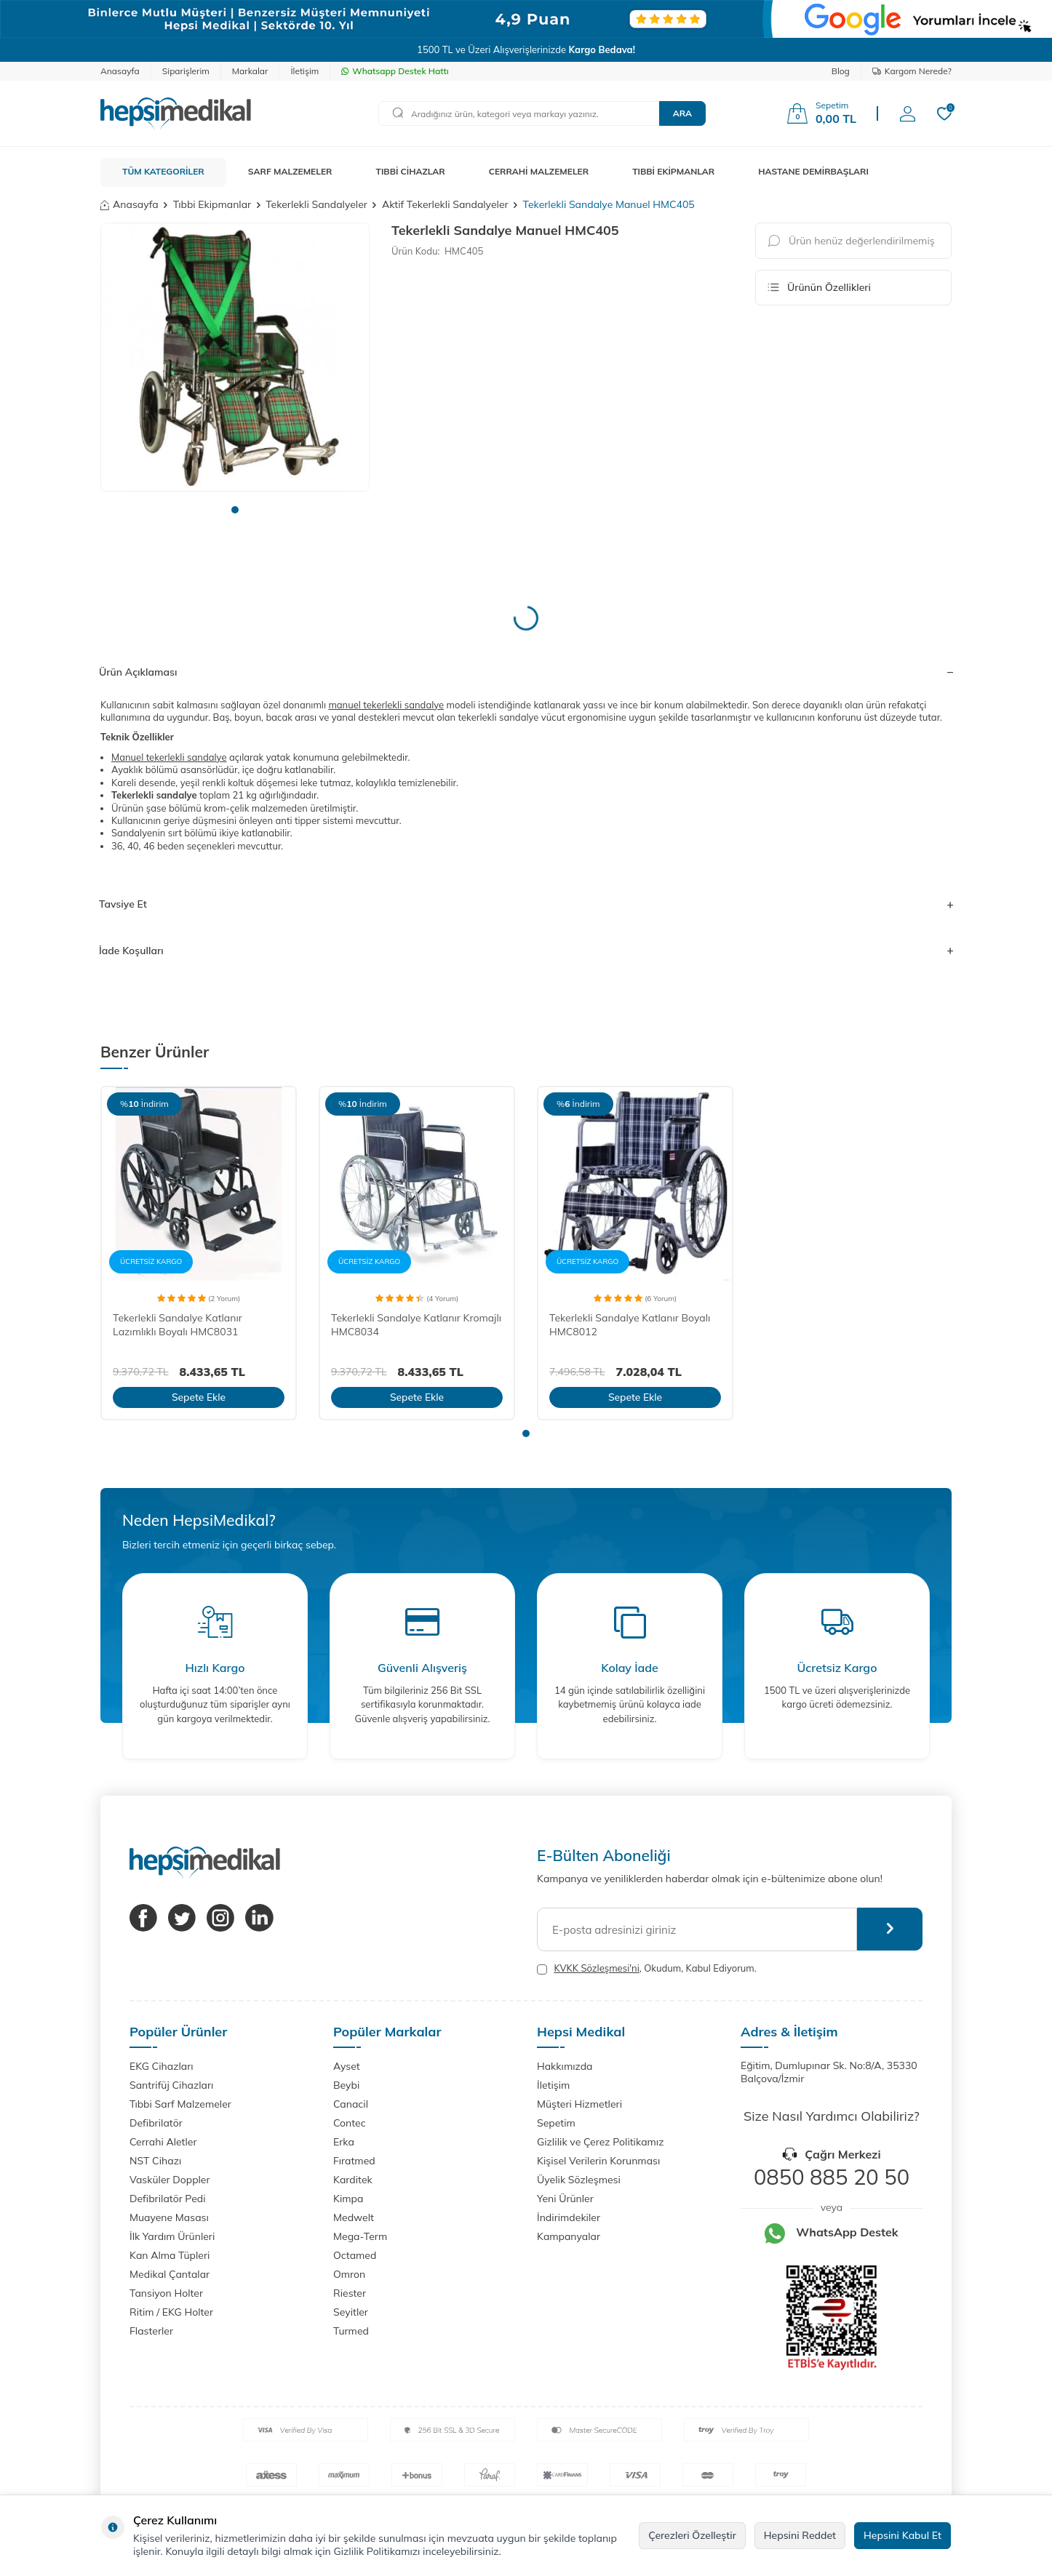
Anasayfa (120, 70)
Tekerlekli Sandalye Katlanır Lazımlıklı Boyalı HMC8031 (177, 1324)
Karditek (352, 2179)
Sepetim (556, 2122)
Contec (349, 2122)
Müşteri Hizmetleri (579, 2104)
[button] (235, 509)
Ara (682, 113)
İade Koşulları (526, 950)
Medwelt (353, 2217)
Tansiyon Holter (166, 2293)
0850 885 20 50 (831, 2177)
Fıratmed (354, 2160)
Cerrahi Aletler (163, 2141)
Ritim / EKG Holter (171, 2312)
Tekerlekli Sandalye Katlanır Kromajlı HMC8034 (416, 1324)
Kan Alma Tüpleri (169, 2255)
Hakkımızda (564, 2066)
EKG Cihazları (161, 2066)
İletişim (304, 70)
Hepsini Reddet (800, 2535)
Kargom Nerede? (912, 70)
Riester (349, 2293)
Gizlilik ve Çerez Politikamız (600, 2141)
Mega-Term (360, 2236)
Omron (349, 2274)
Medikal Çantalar (169, 2274)
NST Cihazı (155, 2160)
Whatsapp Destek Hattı (394, 70)
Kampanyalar (568, 2236)
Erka (343, 2141)
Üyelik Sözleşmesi (579, 2179)
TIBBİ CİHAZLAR (410, 171)
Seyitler (350, 2312)
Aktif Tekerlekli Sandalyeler (445, 204)
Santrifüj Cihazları (171, 2085)
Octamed (354, 2255)
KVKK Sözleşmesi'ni (596, 1968)
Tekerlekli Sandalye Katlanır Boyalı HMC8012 (629, 1324)
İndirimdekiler (568, 2217)
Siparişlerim (186, 70)
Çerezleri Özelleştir (692, 2535)
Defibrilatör (156, 2122)
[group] (235, 357)
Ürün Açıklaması (526, 672)
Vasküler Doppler (169, 2179)
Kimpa (348, 2198)
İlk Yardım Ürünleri (172, 2236)
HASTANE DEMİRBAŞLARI (813, 171)
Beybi (346, 2085)
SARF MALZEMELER (290, 171)
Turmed (351, 2330)
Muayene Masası (169, 2217)
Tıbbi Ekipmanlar (212, 204)
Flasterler (151, 2330)
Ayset (346, 2066)
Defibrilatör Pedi (167, 2198)
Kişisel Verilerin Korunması (598, 2160)
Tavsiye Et (526, 904)
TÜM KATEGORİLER (163, 171)
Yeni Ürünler (565, 2198)
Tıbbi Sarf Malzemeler (180, 2104)
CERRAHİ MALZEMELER (539, 171)
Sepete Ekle (198, 1397)
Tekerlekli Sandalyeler (316, 204)
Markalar (250, 70)
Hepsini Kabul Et (902, 2535)
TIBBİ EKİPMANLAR (673, 171)
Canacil (350, 2104)
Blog (841, 70)
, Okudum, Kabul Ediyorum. (647, 1968)
